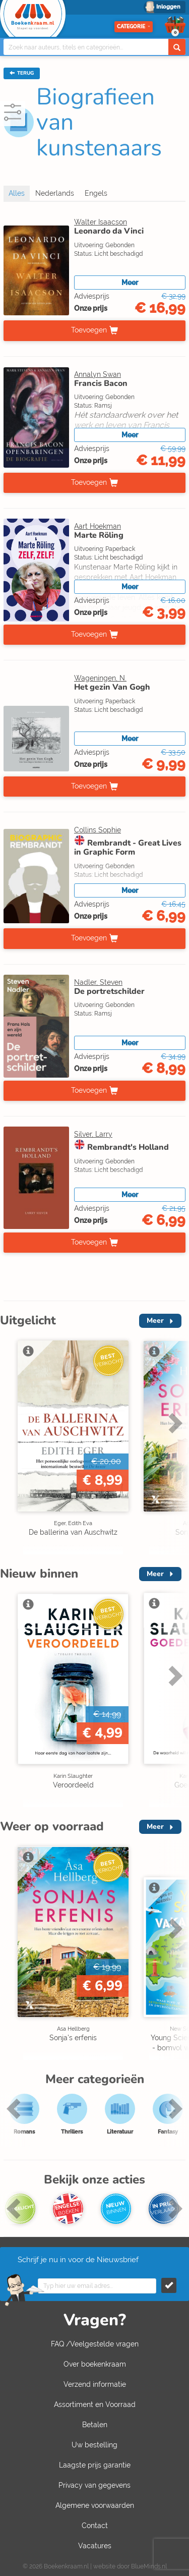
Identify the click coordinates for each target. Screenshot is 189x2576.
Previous (15, 2108)
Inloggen (168, 7)
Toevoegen (89, 330)
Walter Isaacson (100, 222)
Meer (129, 282)
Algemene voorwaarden (94, 2505)
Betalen (94, 2425)
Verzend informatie (95, 2384)
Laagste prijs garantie (95, 2465)
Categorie (133, 26)
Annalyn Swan (97, 374)
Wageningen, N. (100, 678)
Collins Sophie (97, 830)
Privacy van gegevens (94, 2485)
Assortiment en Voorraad (95, 2404)
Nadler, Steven (98, 982)
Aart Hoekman (97, 526)
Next (174, 1423)
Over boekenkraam (95, 2364)
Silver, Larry (93, 1134)
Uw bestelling (94, 2445)
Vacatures (94, 2546)
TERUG (22, 73)
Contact (95, 2526)
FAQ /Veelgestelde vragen (95, 2344)
